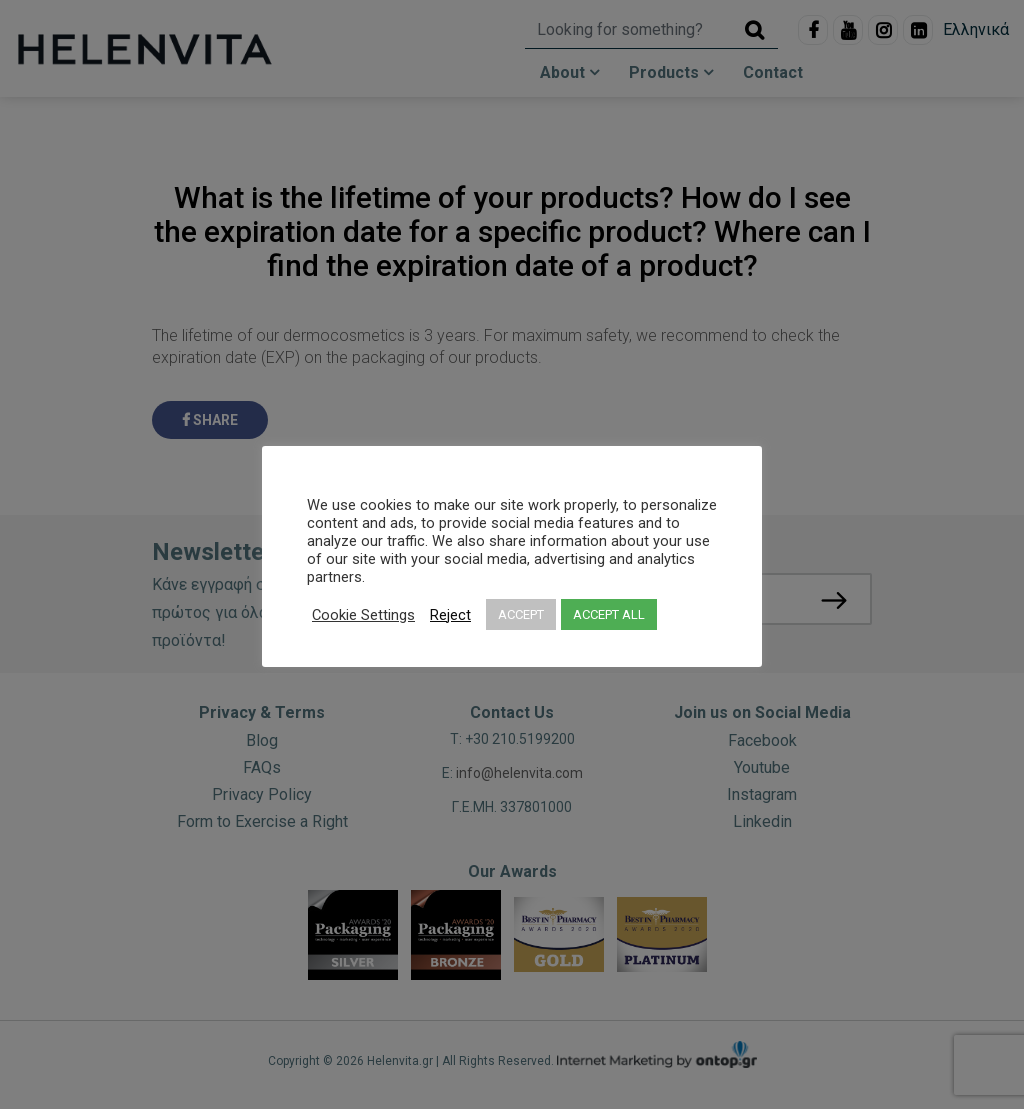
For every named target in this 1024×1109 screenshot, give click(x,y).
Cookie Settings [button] (363, 615)
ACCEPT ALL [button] (609, 614)
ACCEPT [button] (521, 614)
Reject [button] (450, 615)
